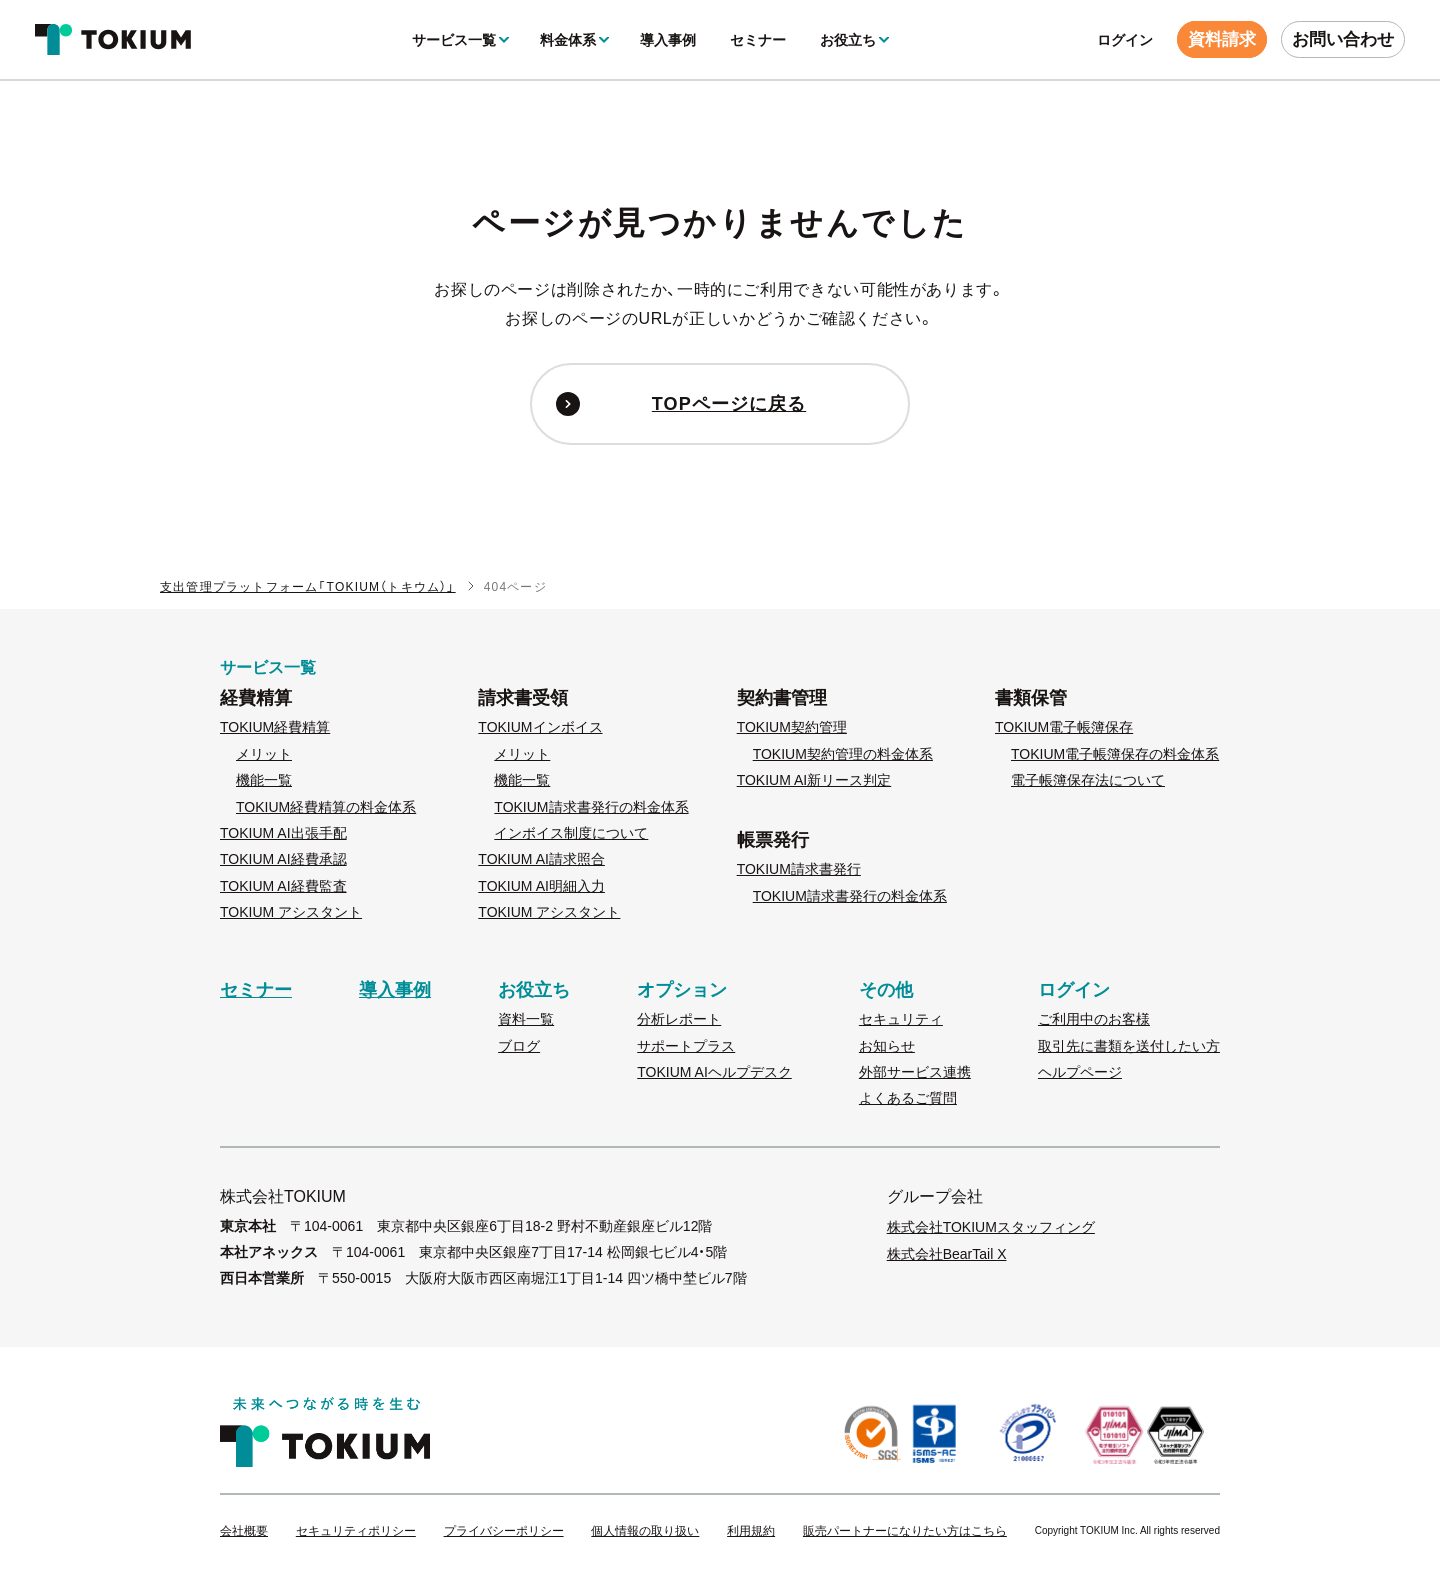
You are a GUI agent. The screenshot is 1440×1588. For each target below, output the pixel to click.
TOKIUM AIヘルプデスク (714, 1072)
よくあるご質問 (908, 1098)
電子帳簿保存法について (1088, 780)
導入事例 (668, 40)
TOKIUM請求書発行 (799, 869)
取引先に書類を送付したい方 (1129, 1046)
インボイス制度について (571, 833)
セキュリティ (901, 1019)
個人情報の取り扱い (645, 1531)
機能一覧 (264, 780)
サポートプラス (686, 1046)
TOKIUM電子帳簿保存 (1064, 727)
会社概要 (244, 1531)
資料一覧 (526, 1019)
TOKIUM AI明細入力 (541, 886)
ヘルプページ (1080, 1072)
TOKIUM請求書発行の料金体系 (591, 807)
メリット (264, 754)
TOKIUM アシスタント (291, 912)
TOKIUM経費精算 (275, 727)
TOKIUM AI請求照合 (541, 859)
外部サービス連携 (915, 1072)
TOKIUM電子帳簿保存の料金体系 (1115, 754)
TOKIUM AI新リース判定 (814, 780)
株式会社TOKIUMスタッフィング (991, 1227)
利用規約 (751, 1531)
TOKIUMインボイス (540, 727)
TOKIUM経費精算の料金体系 (326, 807)
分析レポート (679, 1019)
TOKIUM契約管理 (792, 727)
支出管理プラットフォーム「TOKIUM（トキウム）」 (308, 587)
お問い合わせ (1343, 39)
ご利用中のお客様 (1094, 1019)
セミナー (758, 40)
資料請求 (1222, 39)
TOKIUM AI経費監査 (283, 886)
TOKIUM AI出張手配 (283, 833)
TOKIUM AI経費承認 (283, 859)
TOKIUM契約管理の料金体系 (843, 754)
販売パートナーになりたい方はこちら (905, 1531)
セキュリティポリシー (356, 1531)
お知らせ (887, 1046)
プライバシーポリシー (504, 1531)
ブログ (519, 1046)
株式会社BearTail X (947, 1254)
